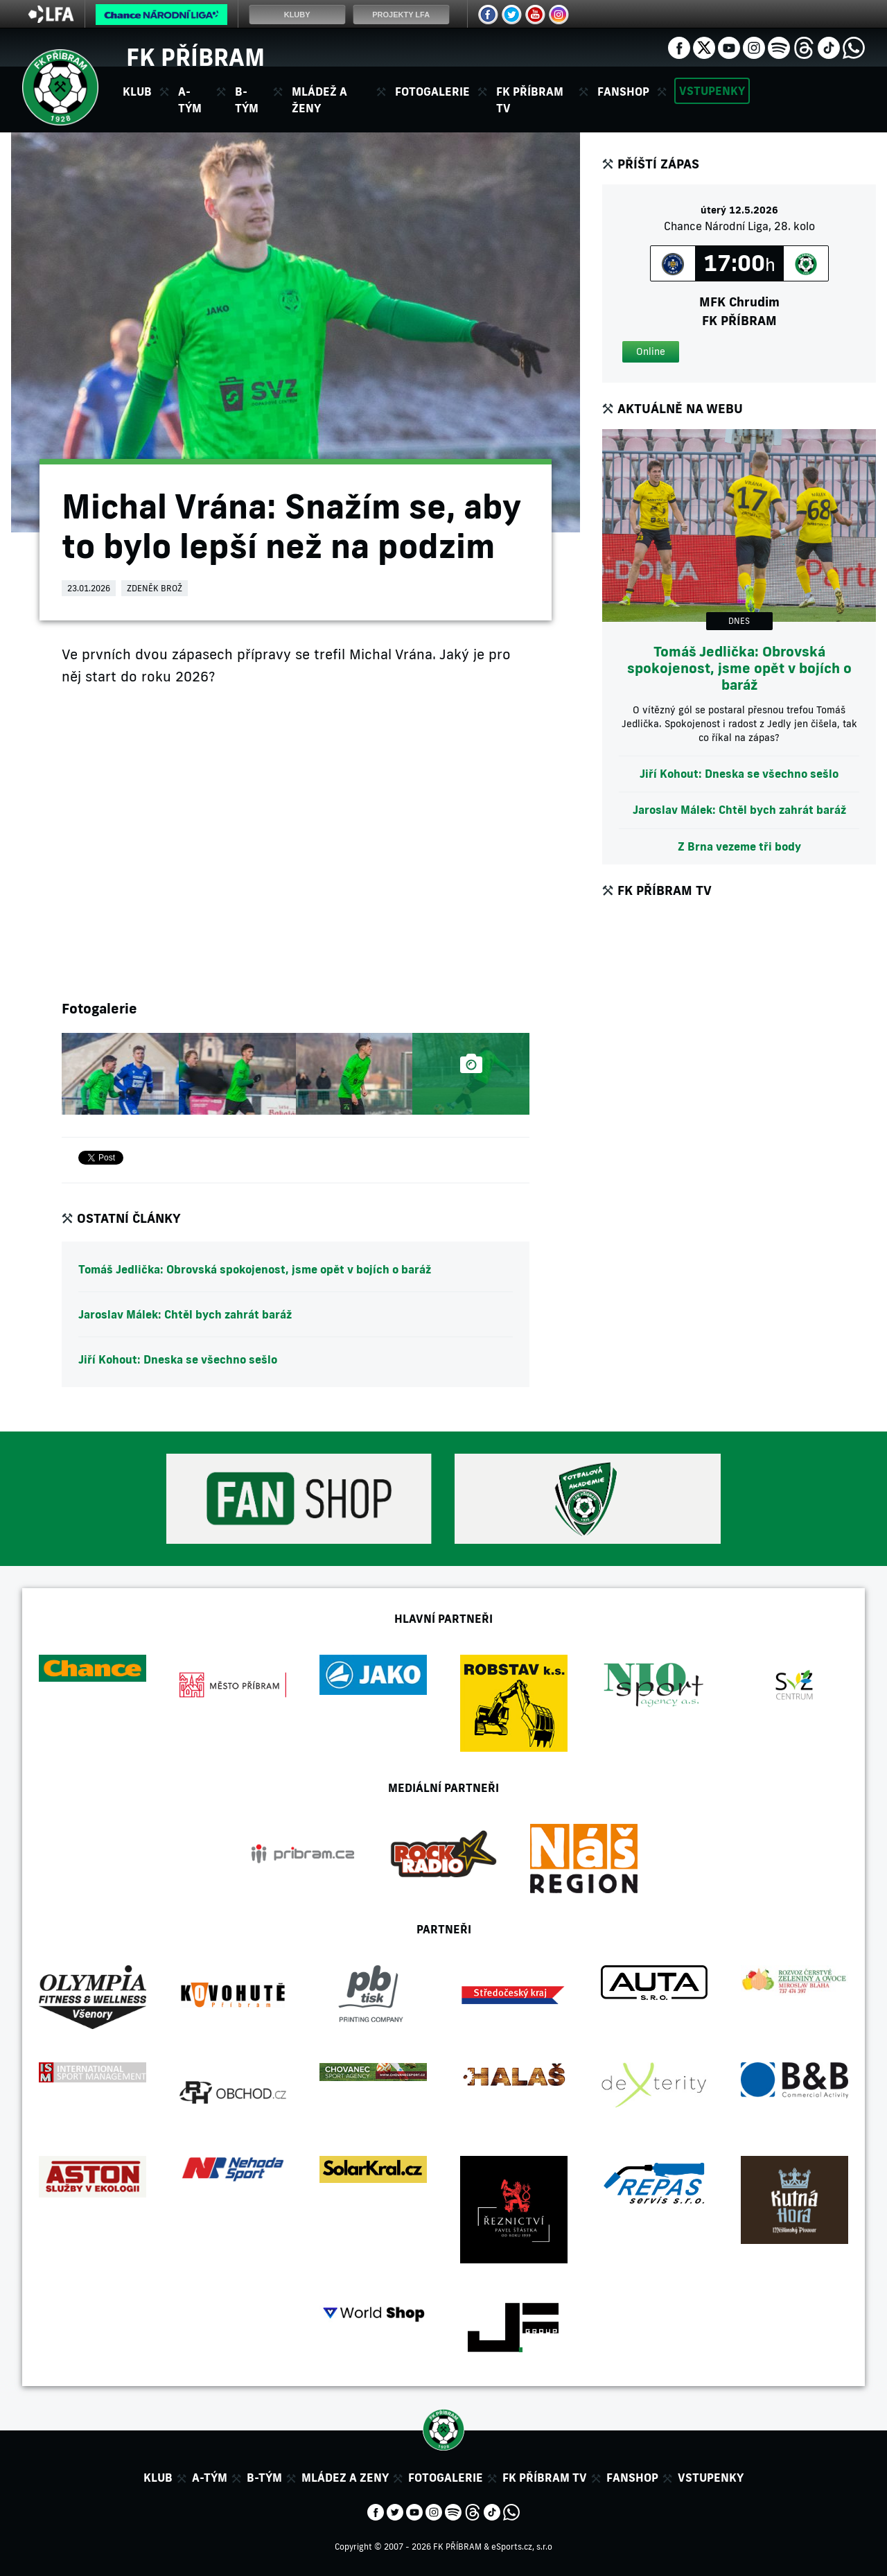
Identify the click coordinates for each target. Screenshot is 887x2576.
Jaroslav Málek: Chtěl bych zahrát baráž (185, 1314)
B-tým (264, 2477)
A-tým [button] (190, 100)
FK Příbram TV (529, 100)
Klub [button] (137, 91)
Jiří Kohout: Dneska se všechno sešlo (177, 1359)
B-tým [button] (246, 100)
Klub (158, 2477)
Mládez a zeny (345, 2477)
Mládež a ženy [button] (319, 100)
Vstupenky (712, 91)
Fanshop (623, 91)
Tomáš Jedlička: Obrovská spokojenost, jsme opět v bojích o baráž (254, 1269)
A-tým (209, 2477)
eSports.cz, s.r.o (521, 2546)
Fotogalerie (432, 91)
